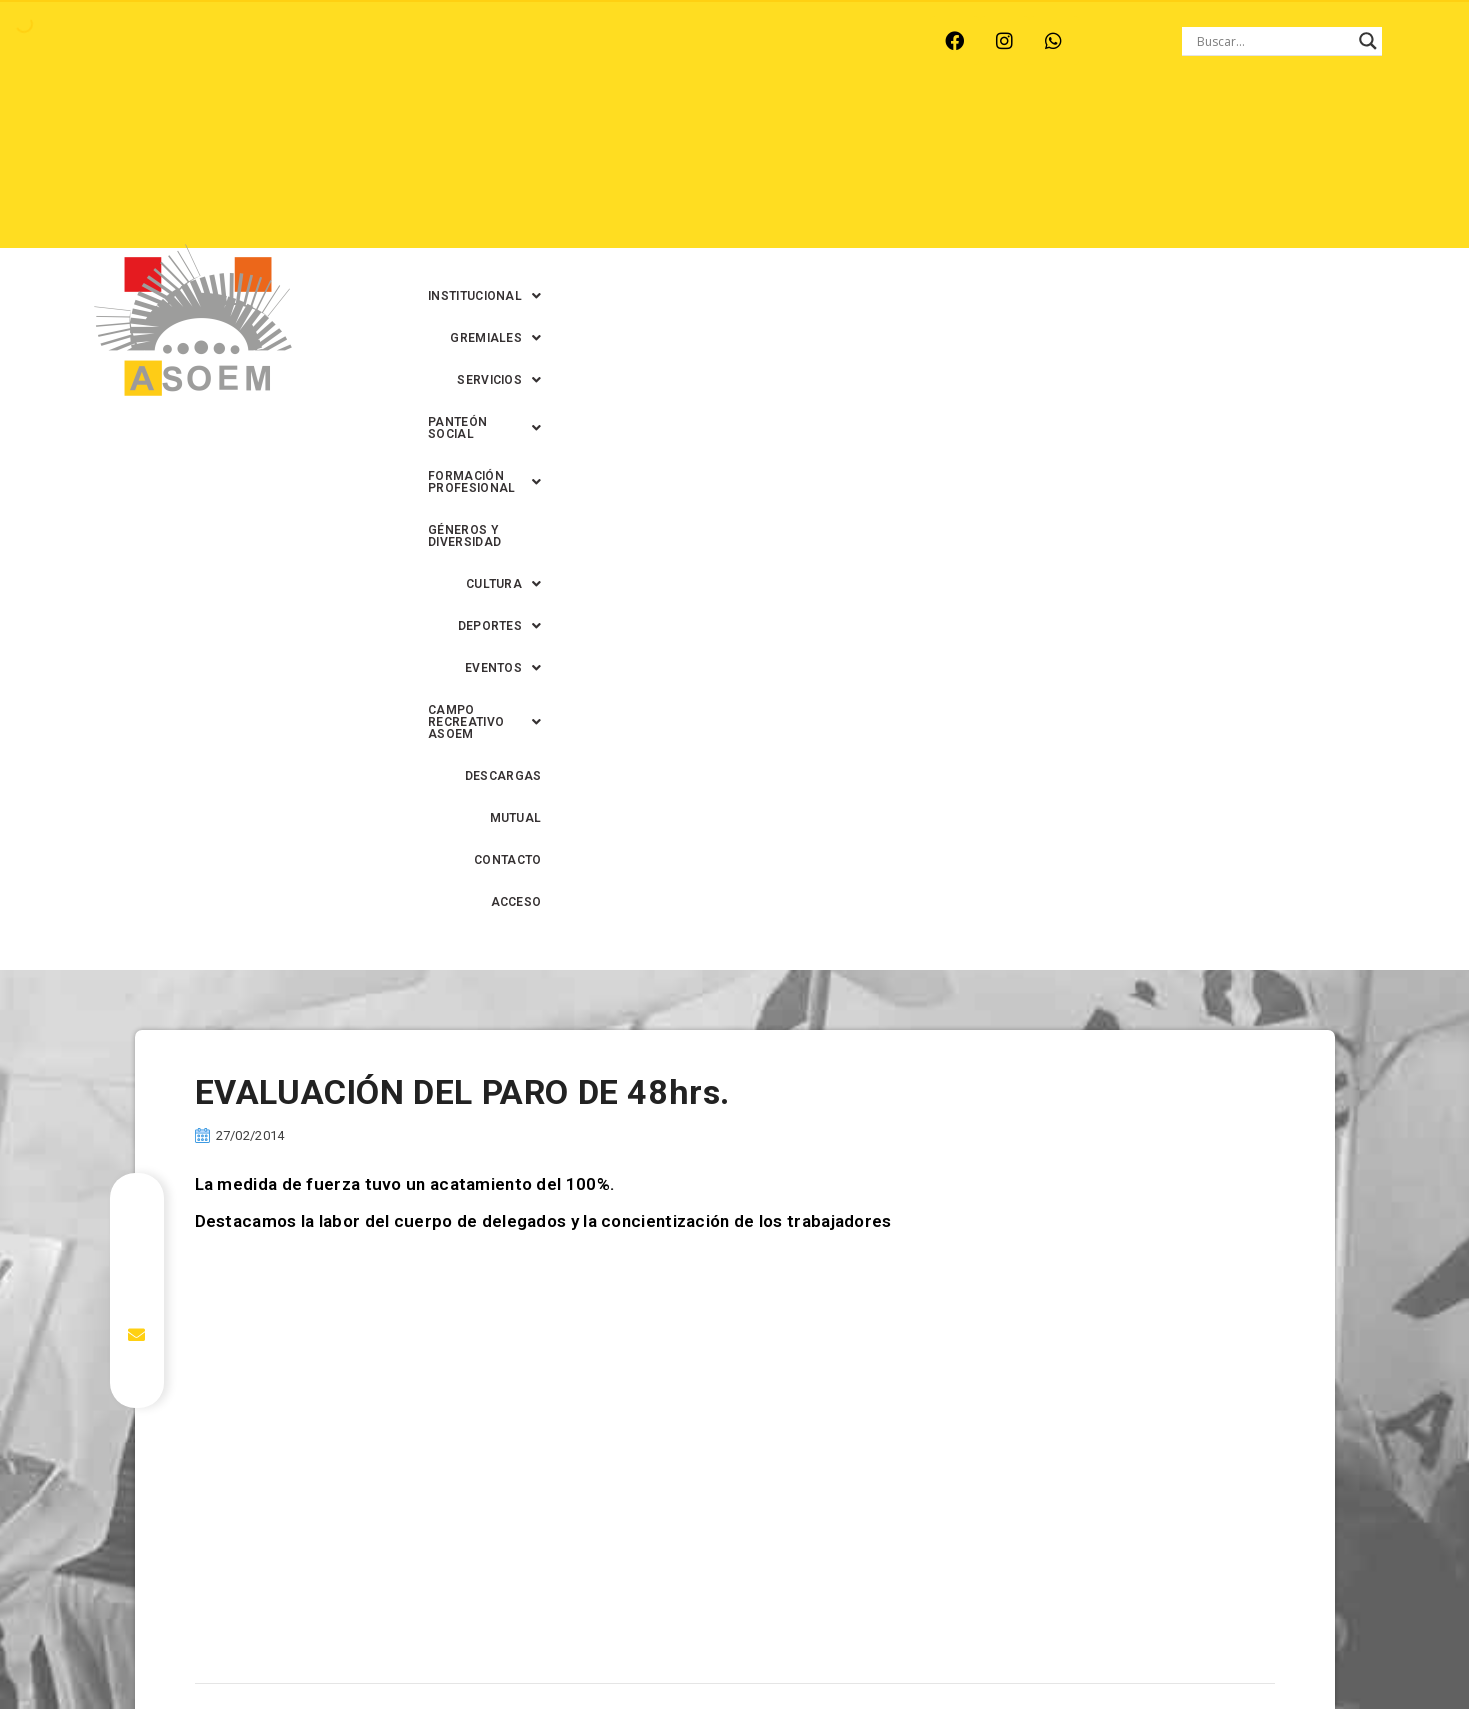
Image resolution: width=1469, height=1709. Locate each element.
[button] (614, 129)
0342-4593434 (1125, 1647)
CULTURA (690, 171)
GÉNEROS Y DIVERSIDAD (550, 171)
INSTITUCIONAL (614, 129)
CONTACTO (1164, 213)
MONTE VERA (253, 41)
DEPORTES (800, 171)
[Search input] (1273, 41)
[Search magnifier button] (1368, 41)
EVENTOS (910, 171)
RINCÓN (441, 41)
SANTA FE (530, 41)
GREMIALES (746, 129)
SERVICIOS (864, 129)
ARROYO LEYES (126, 41)
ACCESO (1253, 213)
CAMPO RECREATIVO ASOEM (1076, 171)
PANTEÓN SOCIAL (1000, 129)
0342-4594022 (1016, 1647)
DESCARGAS (1240, 171)
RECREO (356, 41)
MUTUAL (1075, 213)
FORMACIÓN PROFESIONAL (1187, 129)
